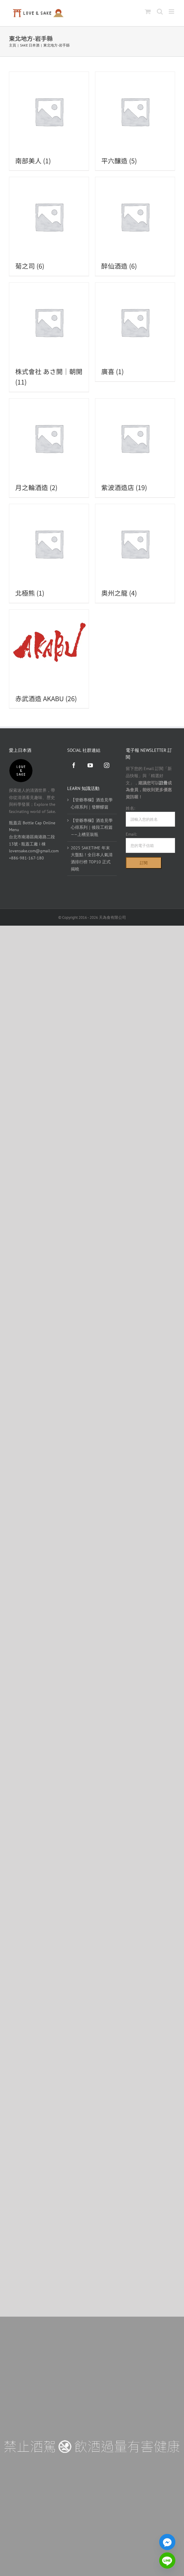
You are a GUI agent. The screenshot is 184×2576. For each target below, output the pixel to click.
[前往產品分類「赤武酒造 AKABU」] (49, 659)
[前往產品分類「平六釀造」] (135, 121)
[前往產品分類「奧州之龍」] (135, 553)
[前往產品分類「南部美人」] (49, 121)
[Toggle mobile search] (160, 11)
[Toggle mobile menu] (172, 11)
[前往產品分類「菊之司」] (49, 226)
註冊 (163, 783)
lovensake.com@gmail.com (34, 850)
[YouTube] (90, 765)
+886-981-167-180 (26, 858)
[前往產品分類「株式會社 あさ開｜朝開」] (49, 337)
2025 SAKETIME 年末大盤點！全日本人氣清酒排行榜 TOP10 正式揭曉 (92, 858)
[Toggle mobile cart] (148, 11)
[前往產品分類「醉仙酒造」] (135, 226)
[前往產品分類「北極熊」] (49, 553)
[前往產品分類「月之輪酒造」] (49, 448)
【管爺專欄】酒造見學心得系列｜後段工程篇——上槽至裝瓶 (92, 827)
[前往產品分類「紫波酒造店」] (135, 448)
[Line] (167, 2560)
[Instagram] (106, 765)
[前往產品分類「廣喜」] (135, 332)
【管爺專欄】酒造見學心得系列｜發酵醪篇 (92, 803)
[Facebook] (73, 765)
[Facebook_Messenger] (167, 2542)
